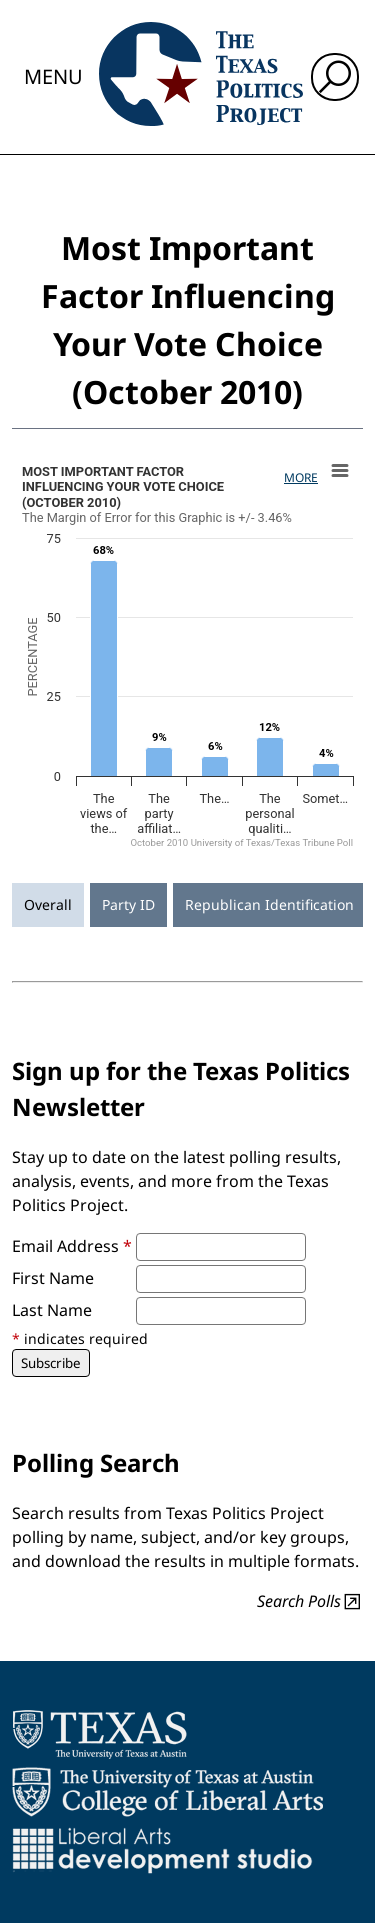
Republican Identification (269, 904)
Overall (48, 904)
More (301, 477)
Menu (53, 76)
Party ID (128, 904)
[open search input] (335, 77)
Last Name (52, 1310)
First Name (53, 1278)
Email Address (72, 1246)
